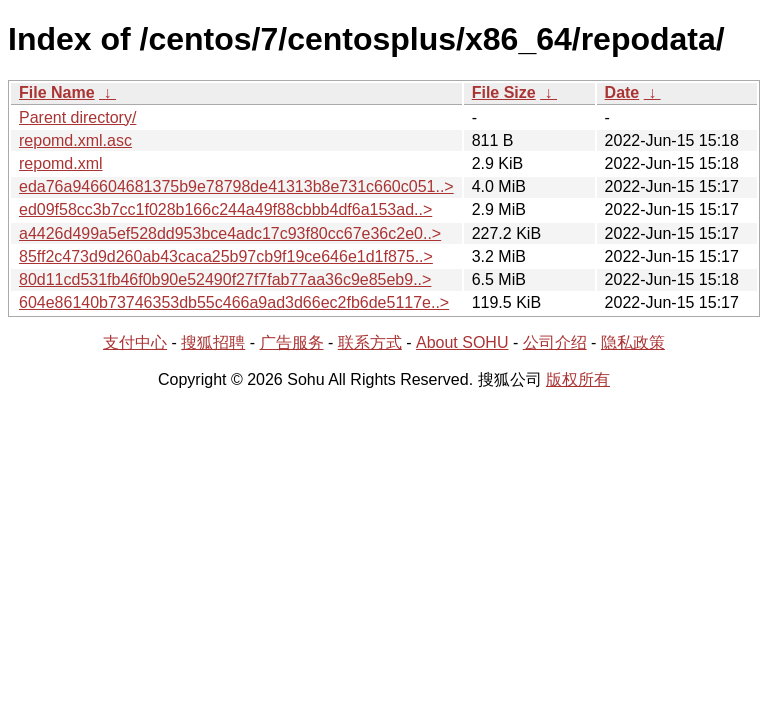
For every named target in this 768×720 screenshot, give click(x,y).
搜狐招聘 (213, 342)
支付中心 (135, 342)
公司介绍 (555, 342)
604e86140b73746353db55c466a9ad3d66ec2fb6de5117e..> (234, 302)
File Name (57, 92)
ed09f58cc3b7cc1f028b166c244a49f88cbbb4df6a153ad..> (225, 209)
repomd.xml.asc (75, 140)
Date (622, 92)
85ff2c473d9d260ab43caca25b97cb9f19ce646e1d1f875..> (226, 256)
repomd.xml (61, 163)
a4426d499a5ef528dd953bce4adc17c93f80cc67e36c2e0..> (230, 233)
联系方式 (370, 342)
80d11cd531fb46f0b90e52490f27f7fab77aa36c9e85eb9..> (225, 279)
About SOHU (462, 342)
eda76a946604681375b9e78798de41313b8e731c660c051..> (236, 186)
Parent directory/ (77, 117)
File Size (504, 92)
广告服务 (292, 342)
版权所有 (578, 379)
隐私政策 (633, 342)
